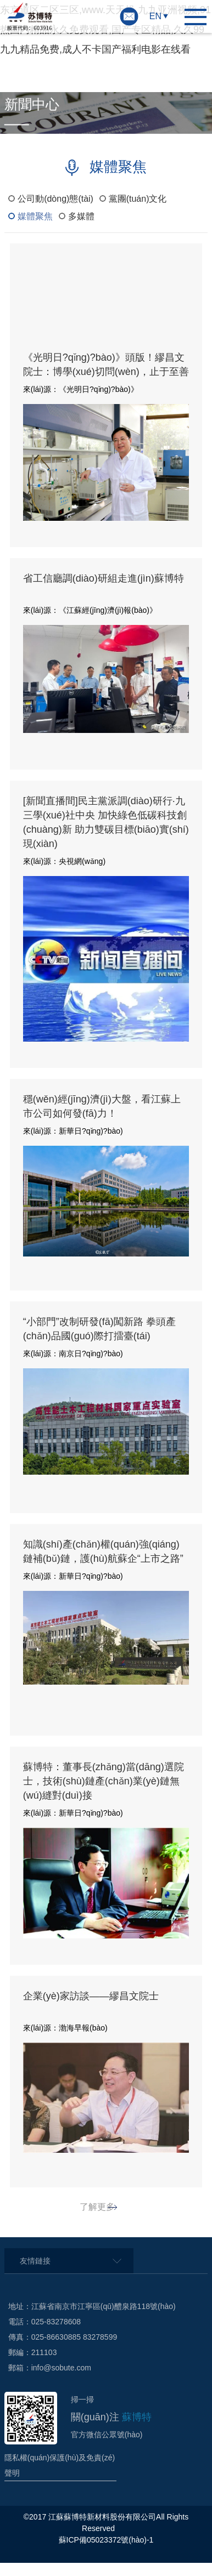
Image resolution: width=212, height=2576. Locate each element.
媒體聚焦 (35, 216)
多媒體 (81, 216)
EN (155, 16)
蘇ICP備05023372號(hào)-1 (106, 2539)
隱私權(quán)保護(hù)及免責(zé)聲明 (59, 2465)
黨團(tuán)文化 (138, 198)
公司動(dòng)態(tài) (55, 198)
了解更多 (97, 2206)
